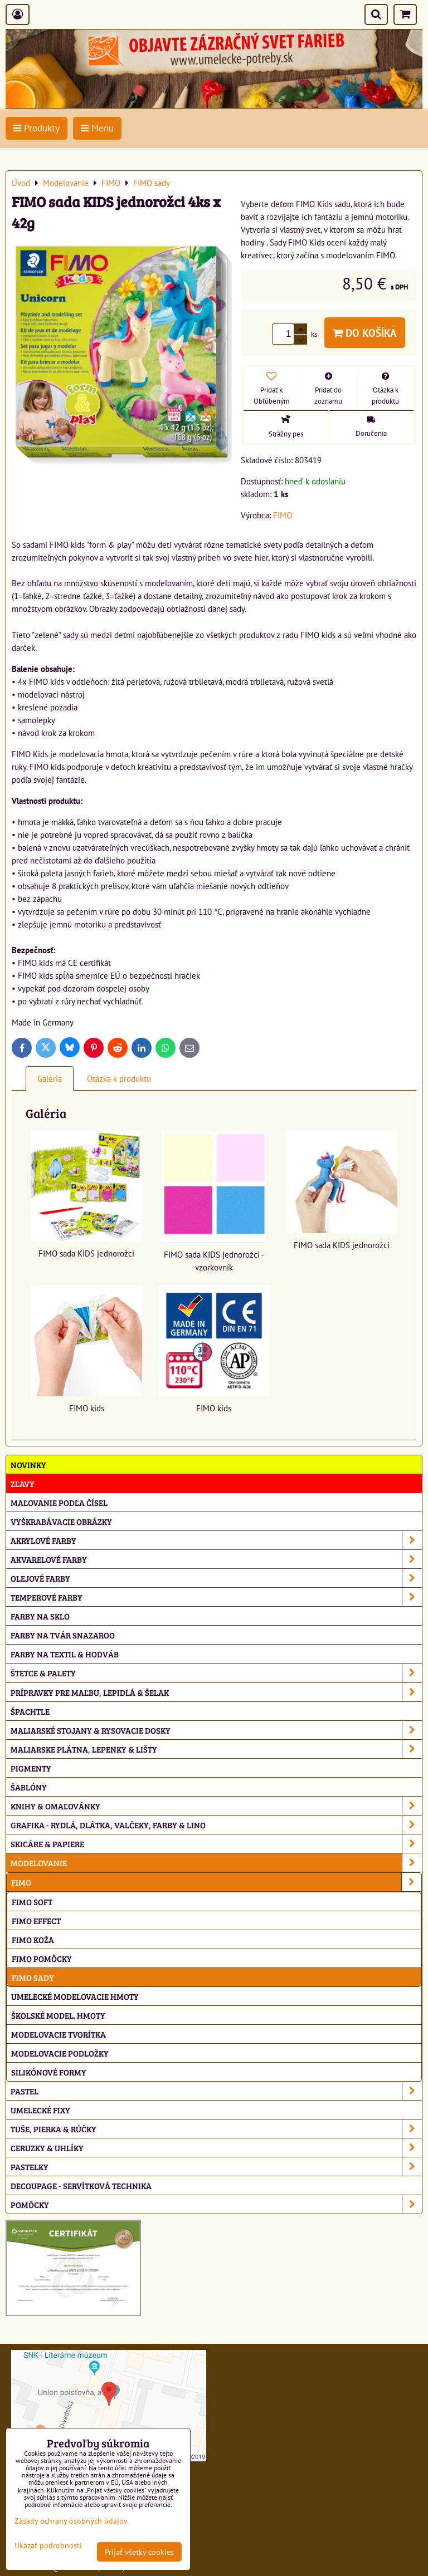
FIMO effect (36, 1920)
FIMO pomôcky (42, 1958)
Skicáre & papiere (216, 1843)
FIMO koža (33, 1939)
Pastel (216, 2091)
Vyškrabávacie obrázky (61, 1521)
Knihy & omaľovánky (216, 1806)
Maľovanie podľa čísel (59, 1502)
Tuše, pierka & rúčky (216, 2128)
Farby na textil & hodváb (65, 1654)
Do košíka (365, 333)
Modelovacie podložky (60, 2053)
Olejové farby (216, 1578)
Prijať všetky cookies (139, 2551)
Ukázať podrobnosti (48, 2545)
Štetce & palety (216, 1673)
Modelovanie (216, 1862)
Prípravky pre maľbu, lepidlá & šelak (216, 1692)
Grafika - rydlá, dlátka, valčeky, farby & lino (216, 1825)
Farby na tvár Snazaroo (63, 1635)
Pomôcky (216, 2204)
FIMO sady (33, 1977)
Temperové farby (216, 1597)
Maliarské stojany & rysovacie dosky (216, 1730)
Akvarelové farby (216, 1559)
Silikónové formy (48, 2072)
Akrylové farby (216, 1540)
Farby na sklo (40, 1616)
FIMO (216, 1882)
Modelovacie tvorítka (58, 2034)
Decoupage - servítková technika (81, 2185)
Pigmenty (31, 1768)
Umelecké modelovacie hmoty (75, 1996)
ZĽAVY (23, 1483)
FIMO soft (32, 1901)
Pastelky (216, 2166)
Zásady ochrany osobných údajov (71, 2520)
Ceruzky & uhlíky (216, 2147)
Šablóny (29, 1787)
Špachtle (30, 1711)
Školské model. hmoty (58, 2015)
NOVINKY (28, 1464)
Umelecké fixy (40, 2110)
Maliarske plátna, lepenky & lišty (216, 1749)
